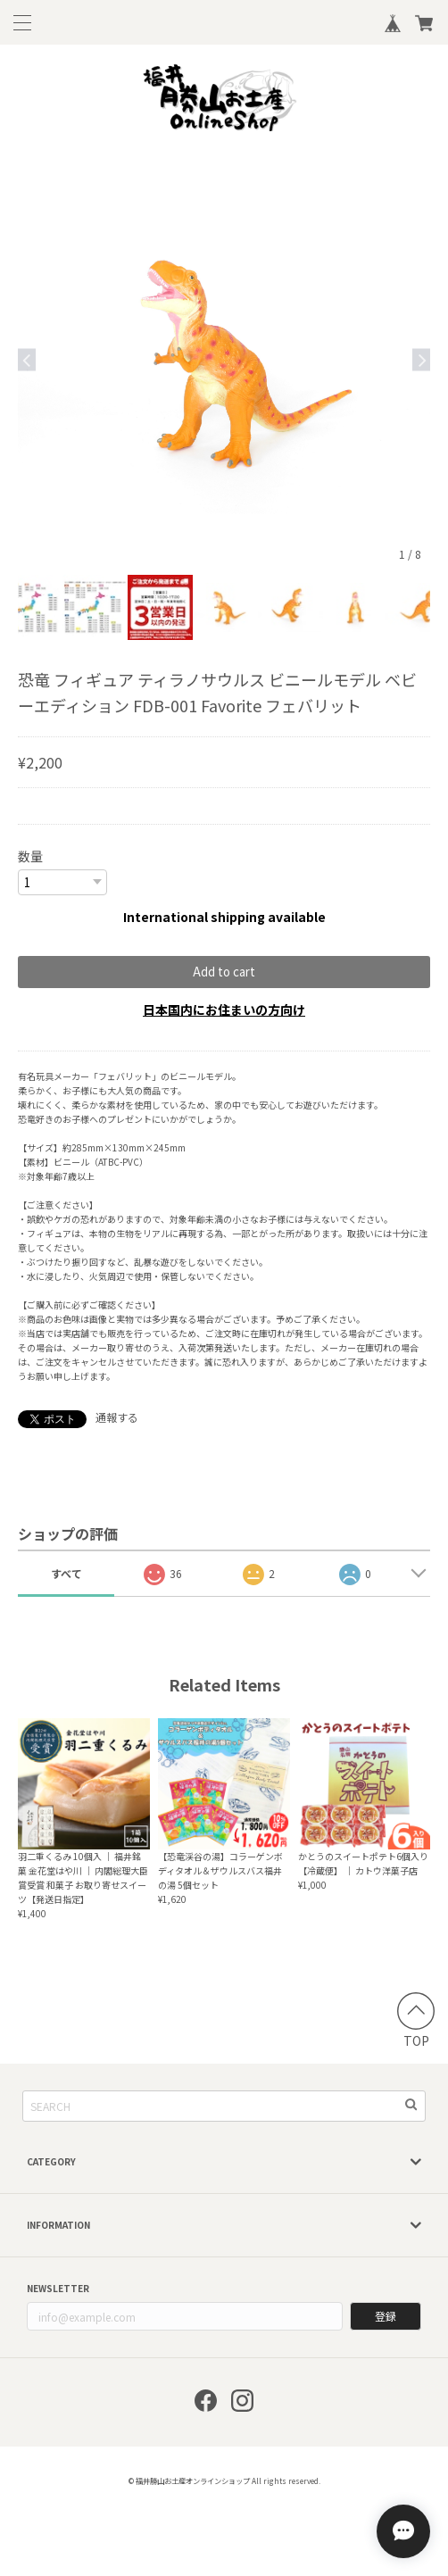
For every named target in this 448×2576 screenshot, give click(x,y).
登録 (385, 2315)
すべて (66, 1572)
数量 (30, 856)
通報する (116, 1416)
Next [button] (421, 359)
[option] (224, 360)
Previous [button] (27, 359)
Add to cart (224, 970)
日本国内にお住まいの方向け (224, 1009)
